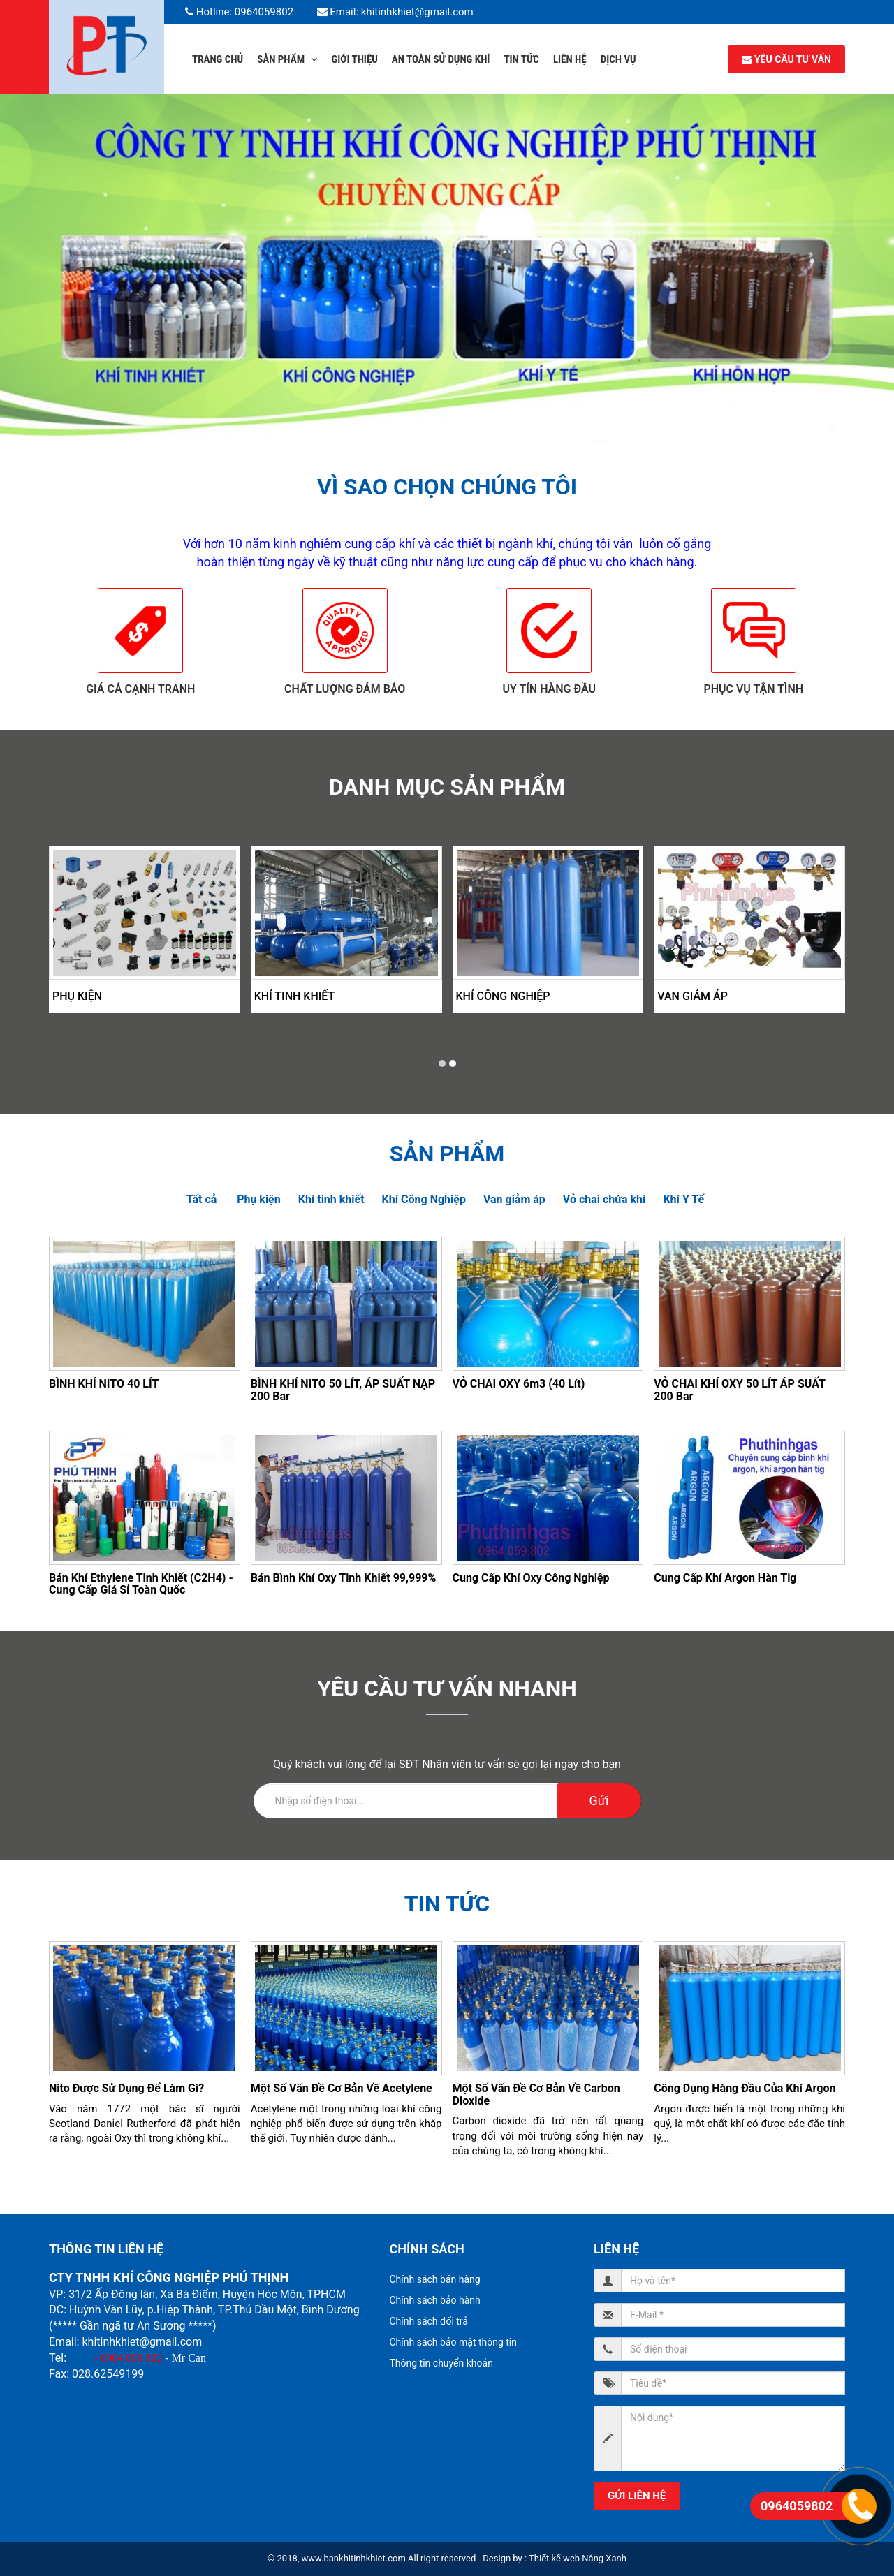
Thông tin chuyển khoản (441, 2363)
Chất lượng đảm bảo (344, 688)
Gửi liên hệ (637, 2495)
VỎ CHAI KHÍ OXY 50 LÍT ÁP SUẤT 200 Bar (739, 1390)
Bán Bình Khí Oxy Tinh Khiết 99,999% (344, 1577)
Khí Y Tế (683, 1199)
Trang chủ (217, 59)
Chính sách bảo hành (435, 2300)
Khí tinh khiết (294, 996)
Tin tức (521, 59)
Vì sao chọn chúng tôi (447, 486)
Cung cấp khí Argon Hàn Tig (725, 1577)
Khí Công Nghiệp (503, 996)
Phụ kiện (77, 996)
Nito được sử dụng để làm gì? (126, 2088)
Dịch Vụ (618, 59)
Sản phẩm (287, 59)
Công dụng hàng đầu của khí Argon (744, 2088)
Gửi (599, 1800)
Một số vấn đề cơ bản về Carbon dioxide (536, 2094)
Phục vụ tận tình (753, 688)
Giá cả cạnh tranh (140, 688)
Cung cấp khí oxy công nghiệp (531, 1577)
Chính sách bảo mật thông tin (454, 2342)
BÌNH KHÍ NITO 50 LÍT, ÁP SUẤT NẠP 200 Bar (343, 1390)
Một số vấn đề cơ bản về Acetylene (341, 2088)
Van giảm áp (692, 996)
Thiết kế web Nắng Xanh (577, 2558)
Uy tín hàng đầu (549, 688)
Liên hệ (570, 59)
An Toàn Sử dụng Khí (441, 59)
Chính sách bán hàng (435, 2279)
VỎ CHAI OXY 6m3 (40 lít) (519, 1383)
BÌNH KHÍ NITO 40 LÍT (104, 1383)
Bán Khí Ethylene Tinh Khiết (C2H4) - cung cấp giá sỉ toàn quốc (141, 1584)
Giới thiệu (355, 59)
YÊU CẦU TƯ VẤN (786, 59)
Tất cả (201, 1199)
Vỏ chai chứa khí (604, 1199)
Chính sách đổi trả (429, 2321)
